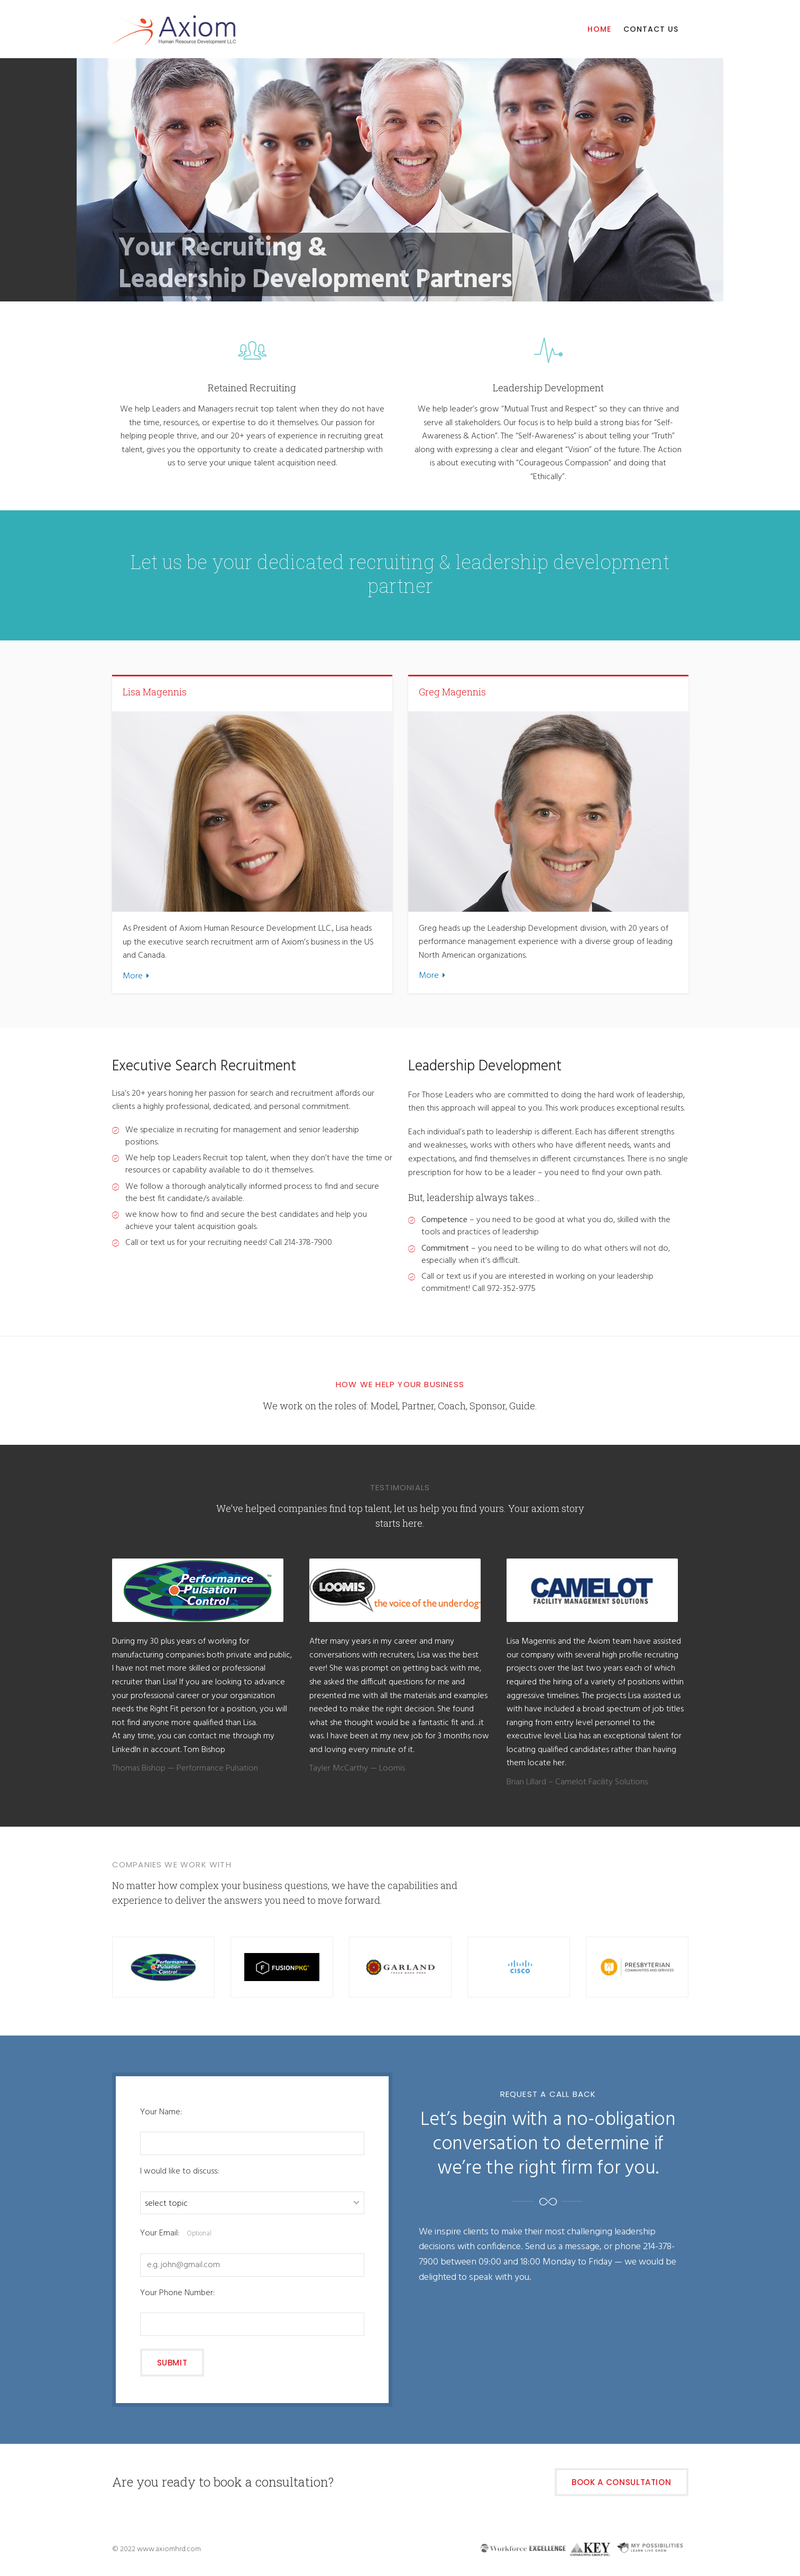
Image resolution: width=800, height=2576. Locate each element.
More (133, 976)
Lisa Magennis (155, 691)
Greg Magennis (452, 691)
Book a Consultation (621, 2482)
